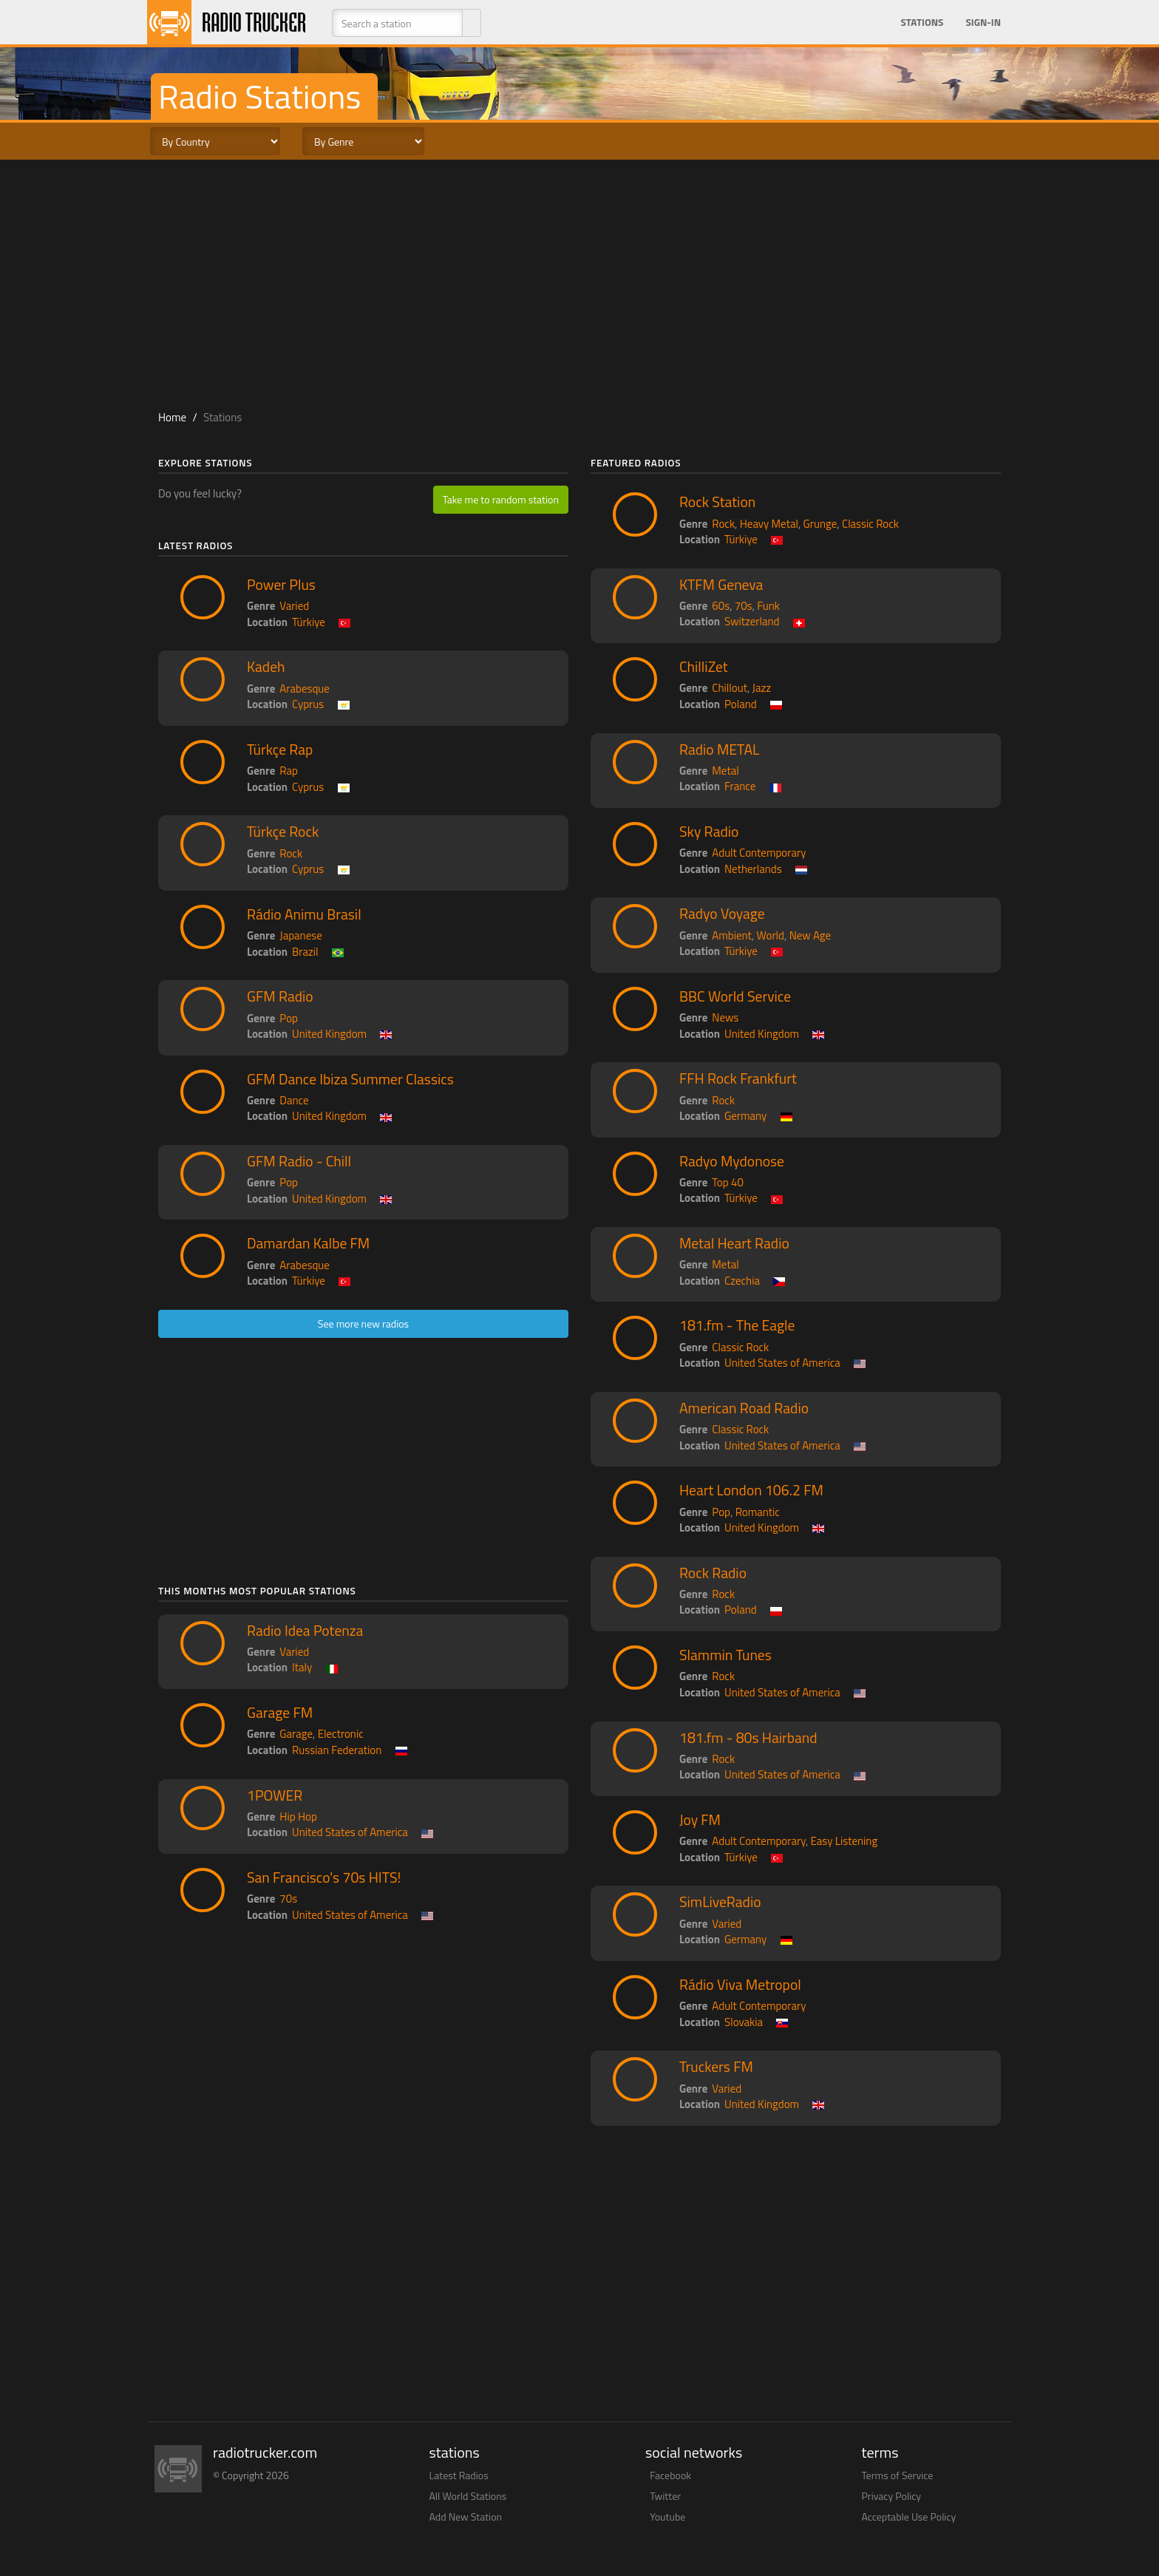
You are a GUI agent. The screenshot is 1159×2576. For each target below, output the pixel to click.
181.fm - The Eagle (737, 1325)
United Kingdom (329, 1033)
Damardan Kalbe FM (308, 1243)
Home (172, 417)
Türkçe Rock (283, 831)
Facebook (670, 2475)
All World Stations (468, 2496)
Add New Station (466, 2516)
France (739, 786)
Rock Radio (713, 1573)
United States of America (350, 1832)
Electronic (341, 1733)
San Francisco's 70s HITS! (324, 1877)
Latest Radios (459, 2475)
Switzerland (752, 621)
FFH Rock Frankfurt (738, 1078)
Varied (294, 605)
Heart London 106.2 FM (751, 1490)
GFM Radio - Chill (299, 1161)
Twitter (665, 2496)
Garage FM (280, 1713)
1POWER (274, 1795)
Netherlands (753, 868)
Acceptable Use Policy (909, 2516)
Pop (288, 1018)
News (725, 1017)
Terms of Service (898, 2475)
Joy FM (700, 1820)
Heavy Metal (769, 523)
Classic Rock (870, 523)
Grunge (820, 523)
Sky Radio (708, 831)
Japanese (300, 935)
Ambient (732, 935)
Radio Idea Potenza (305, 1631)
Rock (290, 853)
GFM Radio (280, 996)
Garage (296, 1733)
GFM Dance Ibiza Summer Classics (350, 1079)
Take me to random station (501, 499)
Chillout (729, 687)
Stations (921, 22)
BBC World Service (735, 996)
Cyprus (308, 704)
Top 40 (727, 1182)
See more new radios (363, 1323)
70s (288, 1898)
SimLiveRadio (720, 1902)
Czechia (742, 1280)
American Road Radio (744, 1408)
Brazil (305, 951)
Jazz (762, 687)
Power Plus (281, 585)
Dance (293, 1100)
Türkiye (308, 622)
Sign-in (983, 22)
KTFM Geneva (721, 585)
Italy (302, 1667)
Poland (740, 704)
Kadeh (266, 667)
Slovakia (743, 2021)
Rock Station (717, 502)
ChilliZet (703, 667)
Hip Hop (298, 1816)
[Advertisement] (579, 277)
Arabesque (304, 688)
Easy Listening (844, 1840)
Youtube (667, 2516)
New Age (810, 935)
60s (721, 605)
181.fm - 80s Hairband (748, 1738)
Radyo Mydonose (731, 1161)
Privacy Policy (892, 2496)
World (771, 935)
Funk (768, 605)
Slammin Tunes (725, 1655)
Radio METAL (719, 749)
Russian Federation (336, 1749)
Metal (725, 770)
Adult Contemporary (759, 852)
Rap (288, 770)
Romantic (757, 1511)
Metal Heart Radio (734, 1243)
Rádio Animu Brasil (304, 914)
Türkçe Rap (280, 749)
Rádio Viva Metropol (740, 1985)
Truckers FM (716, 2067)
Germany (745, 1115)
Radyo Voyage (722, 914)
